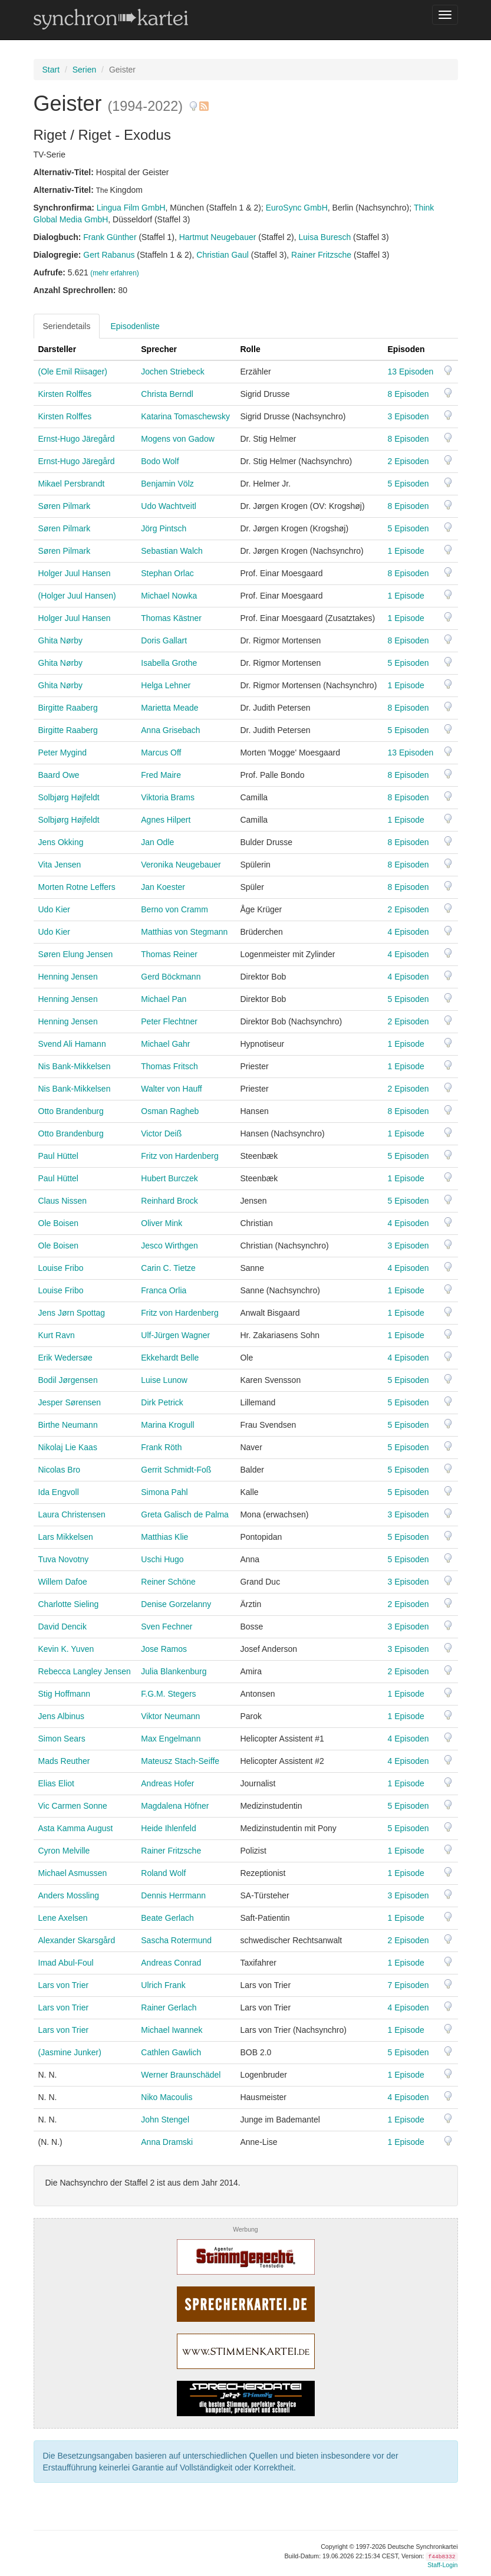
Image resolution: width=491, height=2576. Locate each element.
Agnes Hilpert (165, 819)
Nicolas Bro (59, 1469)
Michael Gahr (165, 1044)
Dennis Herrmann (173, 1895)
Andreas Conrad (171, 1962)
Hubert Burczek (169, 1178)
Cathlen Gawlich (171, 2052)
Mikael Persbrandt (71, 483)
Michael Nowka (169, 595)
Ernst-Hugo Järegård (76, 438)
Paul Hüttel (58, 1156)
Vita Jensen (59, 864)
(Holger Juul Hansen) (77, 595)
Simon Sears (61, 1738)
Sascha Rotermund (176, 1940)
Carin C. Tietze (168, 1268)
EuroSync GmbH (297, 207)
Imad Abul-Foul (66, 1962)
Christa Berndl (167, 394)
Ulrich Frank (163, 1985)
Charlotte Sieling (68, 1604)
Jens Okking (61, 842)
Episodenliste (134, 326)
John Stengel (165, 2119)
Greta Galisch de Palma (185, 1514)
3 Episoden (408, 416)
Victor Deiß (161, 1133)
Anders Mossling (69, 1895)
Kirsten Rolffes (65, 394)
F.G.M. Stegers (168, 1693)
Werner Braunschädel (180, 2074)
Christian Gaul (222, 254)
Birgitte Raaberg (68, 707)
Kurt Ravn (56, 1335)
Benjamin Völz (167, 483)
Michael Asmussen (72, 1873)
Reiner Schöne (168, 1581)
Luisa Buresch (325, 237)
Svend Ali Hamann (72, 1044)
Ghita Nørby (60, 640)
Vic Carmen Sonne (72, 1806)
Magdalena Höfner (175, 1806)
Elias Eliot (56, 1783)
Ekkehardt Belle (170, 1357)
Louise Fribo (61, 1268)
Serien (84, 69)
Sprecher (159, 349)
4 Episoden (408, 932)
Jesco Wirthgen (169, 1245)
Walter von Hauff (171, 1088)
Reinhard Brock (169, 1200)
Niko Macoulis (166, 2097)
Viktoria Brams (168, 797)
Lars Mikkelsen (65, 1537)
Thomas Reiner (169, 954)
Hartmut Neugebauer (217, 237)
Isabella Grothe (169, 663)
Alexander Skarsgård (77, 1940)
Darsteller (57, 349)
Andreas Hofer (167, 1783)
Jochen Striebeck (172, 371)
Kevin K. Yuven (66, 1649)
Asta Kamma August (75, 1828)
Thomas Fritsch (169, 1066)
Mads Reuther (64, 1761)
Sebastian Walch (172, 551)
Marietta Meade (169, 707)
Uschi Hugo (162, 1559)
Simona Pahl (164, 1492)
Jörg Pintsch (163, 528)
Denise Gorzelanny (176, 1604)
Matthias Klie (164, 1537)
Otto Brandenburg (71, 1111)
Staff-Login (442, 2564)
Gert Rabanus (108, 254)
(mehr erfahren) (114, 273)
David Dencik (62, 1626)
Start (51, 69)
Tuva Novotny (63, 1559)
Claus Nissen (62, 1200)
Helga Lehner (165, 685)
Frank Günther (109, 237)
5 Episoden (408, 483)
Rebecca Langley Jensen (84, 1671)
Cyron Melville (64, 1850)
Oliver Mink (161, 1223)
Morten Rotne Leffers (77, 887)
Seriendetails (67, 326)
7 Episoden (408, 1985)
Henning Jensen (68, 976)
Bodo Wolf (160, 461)
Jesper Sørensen (69, 1402)
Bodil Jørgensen (68, 1380)
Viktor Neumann (170, 1716)
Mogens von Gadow (178, 438)
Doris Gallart (164, 640)
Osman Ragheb (170, 1111)
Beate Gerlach (167, 1918)
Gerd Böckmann (170, 976)
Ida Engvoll (58, 1492)
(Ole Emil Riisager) (72, 371)
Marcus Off (161, 752)
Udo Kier (54, 909)
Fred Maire (161, 775)
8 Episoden (408, 394)
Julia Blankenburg (173, 1671)
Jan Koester (163, 887)
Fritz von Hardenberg (180, 1156)
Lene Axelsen (63, 1918)
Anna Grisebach (170, 730)
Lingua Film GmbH (131, 207)
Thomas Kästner (171, 618)
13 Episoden (411, 371)
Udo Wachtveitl (168, 506)
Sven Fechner (166, 1626)
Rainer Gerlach (168, 2007)
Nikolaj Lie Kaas (67, 1447)
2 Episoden (408, 461)
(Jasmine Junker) (69, 2052)
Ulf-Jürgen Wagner (175, 1335)
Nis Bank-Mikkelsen (74, 1066)
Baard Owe (59, 775)
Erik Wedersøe (65, 1357)
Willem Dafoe (62, 1581)
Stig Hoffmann (64, 1693)
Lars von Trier (63, 1985)
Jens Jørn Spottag (72, 1312)
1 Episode (406, 551)
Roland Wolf (163, 1873)
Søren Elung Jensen (75, 954)
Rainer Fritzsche (321, 254)
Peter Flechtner (169, 1021)
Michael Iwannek (171, 2030)
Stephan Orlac (167, 573)
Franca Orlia (163, 1290)
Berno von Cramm (174, 909)
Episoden (406, 349)
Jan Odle (157, 842)
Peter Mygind (62, 752)
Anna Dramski (167, 2142)
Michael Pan (163, 999)
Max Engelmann (170, 1738)
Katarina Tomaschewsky (185, 416)
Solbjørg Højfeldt (69, 797)
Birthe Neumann (68, 1425)
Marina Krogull (167, 1425)
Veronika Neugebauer (180, 864)
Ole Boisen (58, 1223)
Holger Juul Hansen (74, 573)
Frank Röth (161, 1447)
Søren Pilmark (64, 506)
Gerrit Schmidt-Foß (176, 1469)
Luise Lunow (164, 1380)
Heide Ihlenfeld (168, 1828)
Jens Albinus (61, 1716)
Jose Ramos (164, 1649)
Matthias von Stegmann (184, 932)
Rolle (250, 349)
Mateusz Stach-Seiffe (180, 1761)
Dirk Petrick (162, 1402)
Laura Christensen (72, 1514)
